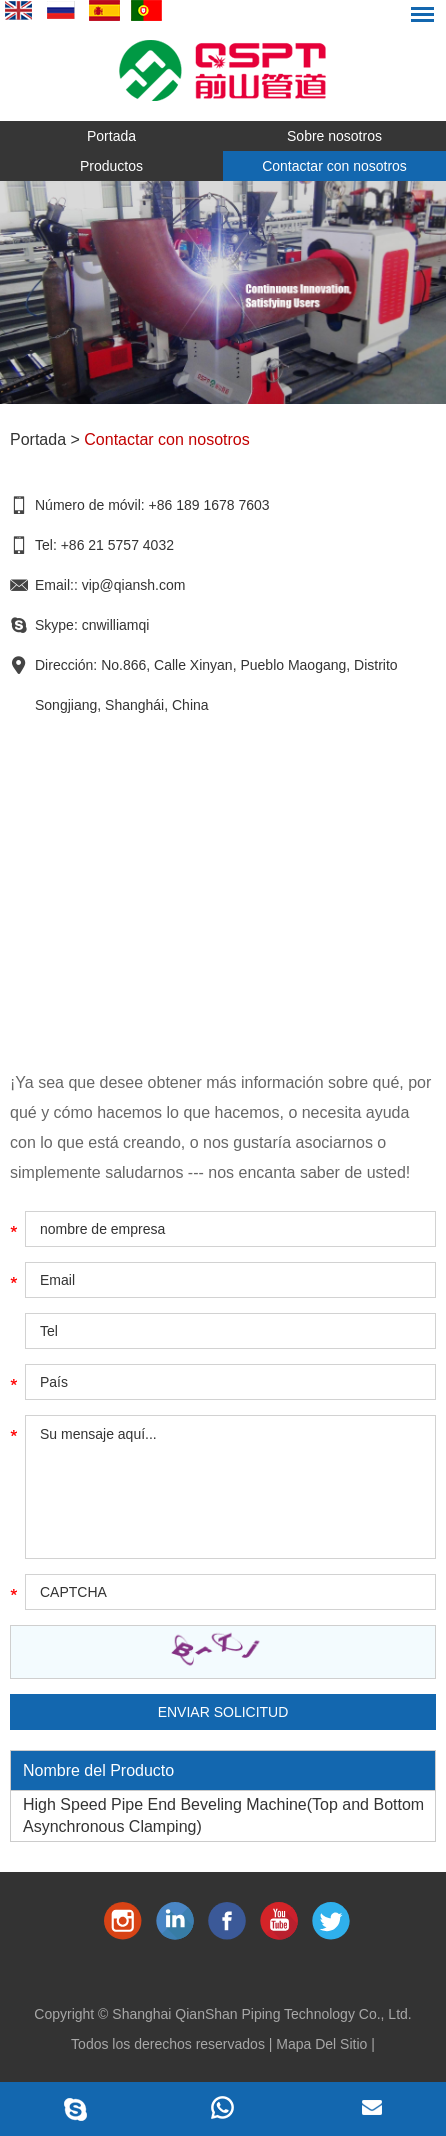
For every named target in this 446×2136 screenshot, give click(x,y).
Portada (111, 136)
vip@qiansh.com (134, 585)
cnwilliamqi (116, 625)
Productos (111, 166)
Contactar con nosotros (334, 166)
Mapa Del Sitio (321, 2044)
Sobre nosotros (334, 136)
